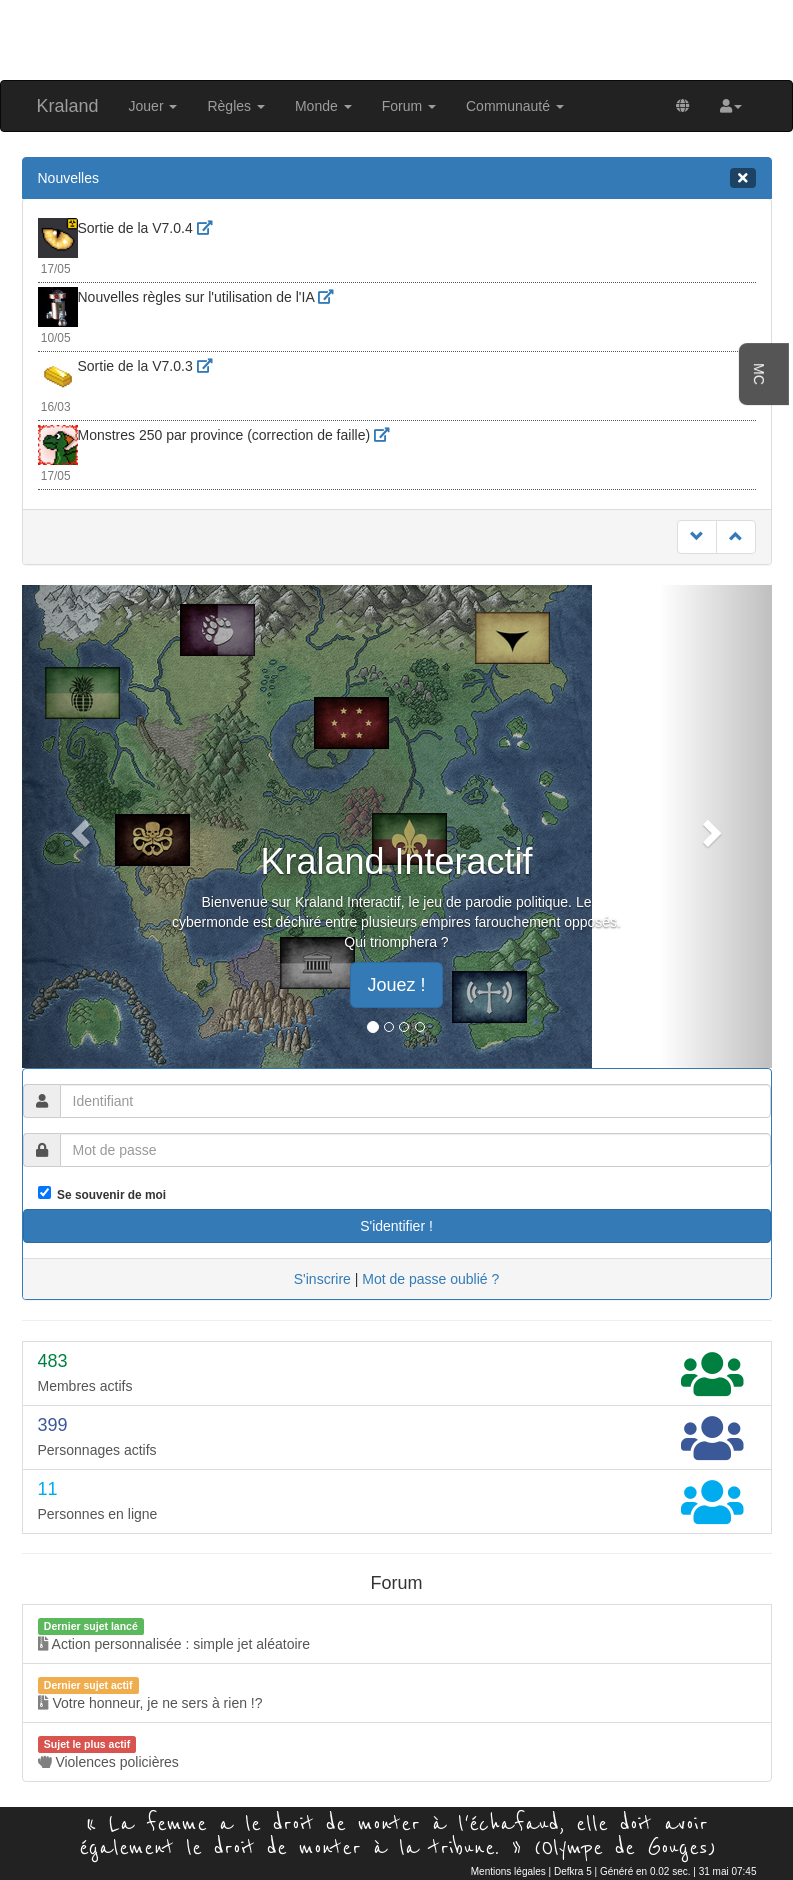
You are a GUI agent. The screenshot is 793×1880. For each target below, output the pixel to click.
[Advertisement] (397, 38)
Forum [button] (409, 106)
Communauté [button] (515, 106)
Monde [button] (323, 106)
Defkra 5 (573, 1871)
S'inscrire (322, 1279)
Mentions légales (508, 1871)
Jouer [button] (153, 106)
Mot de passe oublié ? (430, 1279)
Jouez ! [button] (396, 985)
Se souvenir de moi (109, 1195)
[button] (731, 106)
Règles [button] (235, 106)
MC (759, 374)
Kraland (68, 106)
